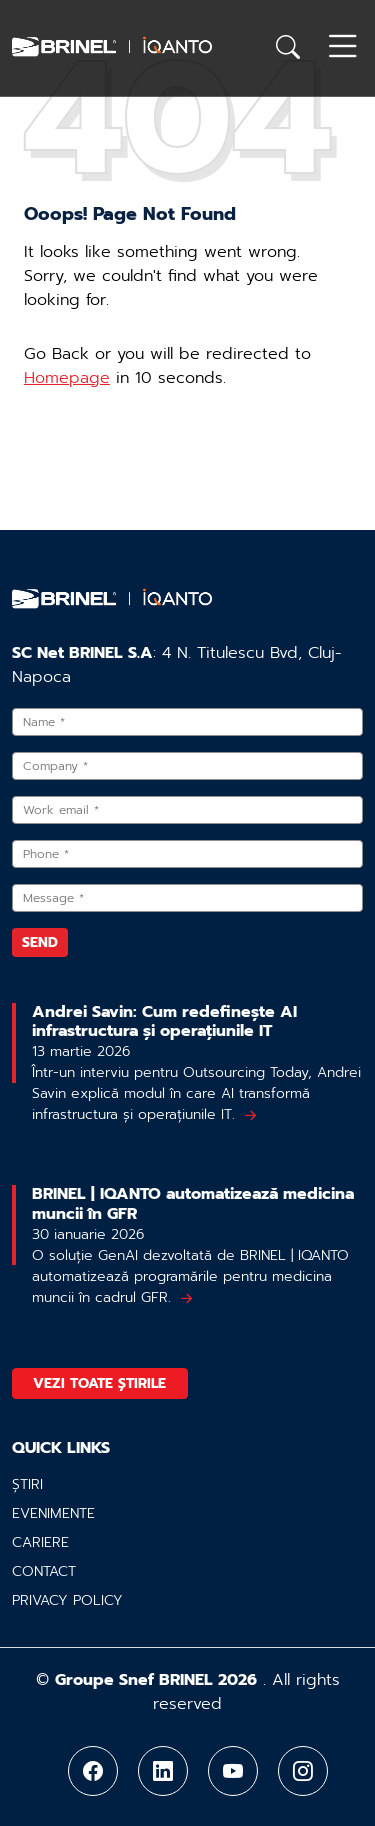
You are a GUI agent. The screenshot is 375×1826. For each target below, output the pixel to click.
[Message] (187, 898)
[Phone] (187, 854)
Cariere (40, 1542)
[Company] (187, 766)
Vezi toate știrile (99, 1383)
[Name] (187, 722)
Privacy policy (67, 1600)
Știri (27, 1484)
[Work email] (187, 810)
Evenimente (53, 1513)
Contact (44, 1571)
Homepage (67, 378)
